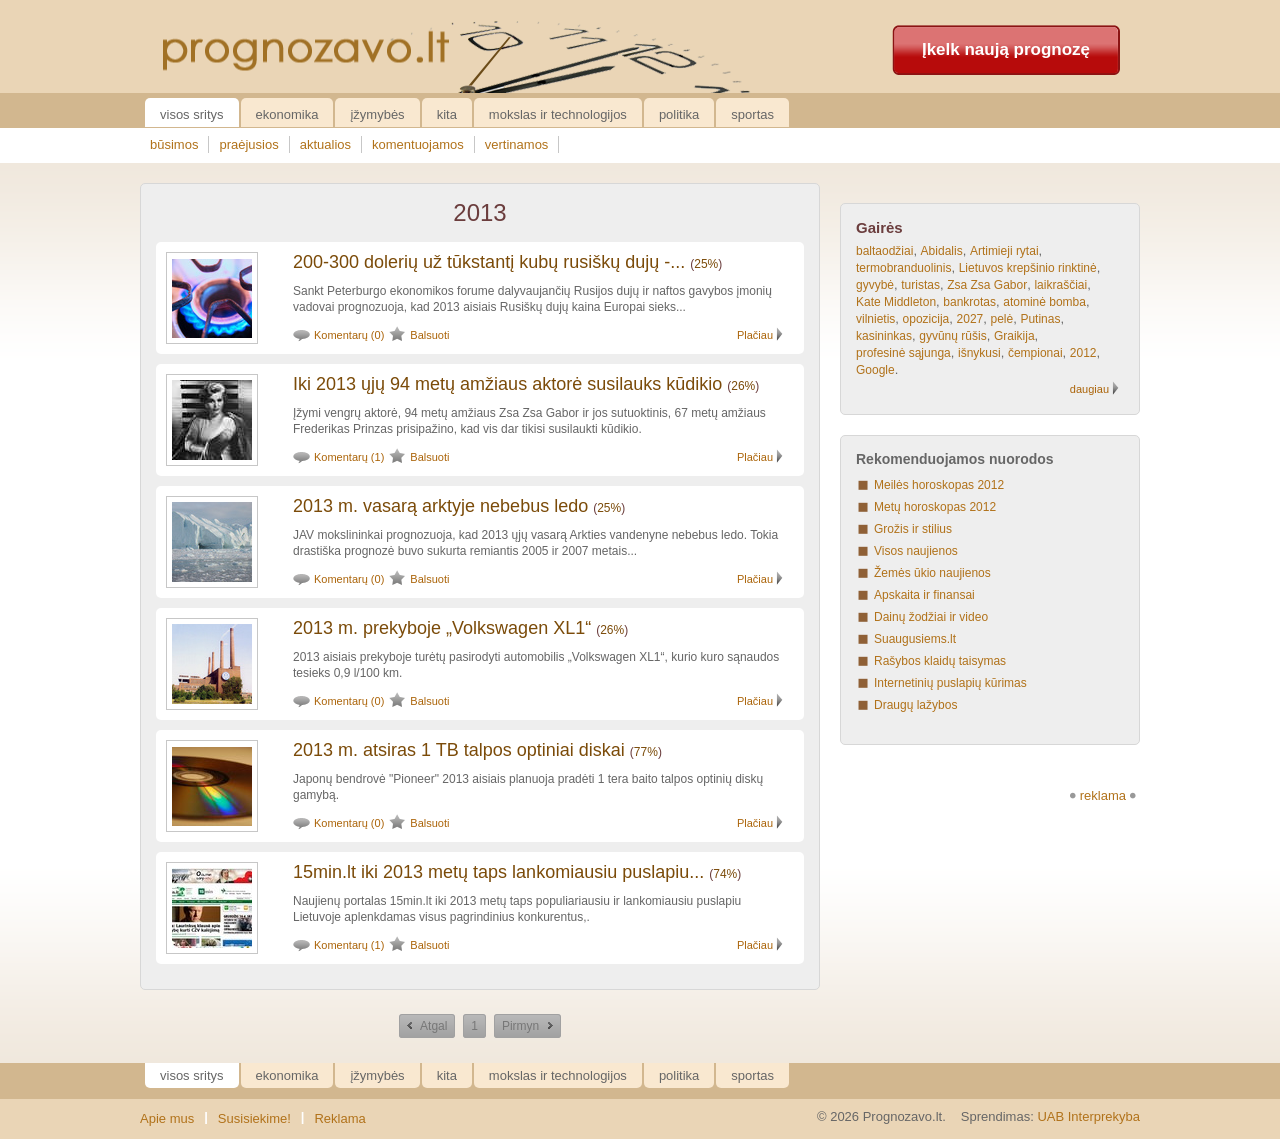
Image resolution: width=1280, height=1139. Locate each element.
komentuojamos (418, 144)
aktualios (325, 144)
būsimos (174, 144)
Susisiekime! (254, 1118)
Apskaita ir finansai (924, 595)
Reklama (339, 1118)
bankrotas (969, 302)
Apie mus (167, 1118)
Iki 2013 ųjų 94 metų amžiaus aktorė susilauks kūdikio (507, 384)
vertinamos (517, 144)
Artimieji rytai (1004, 251)
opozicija (926, 319)
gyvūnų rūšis (952, 336)
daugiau (1089, 389)
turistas (920, 285)
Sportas (752, 114)
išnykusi (979, 353)
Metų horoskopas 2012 (935, 507)
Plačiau (755, 335)
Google (875, 370)
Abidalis (942, 251)
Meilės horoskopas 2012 (939, 485)
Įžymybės (377, 114)
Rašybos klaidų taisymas (940, 661)
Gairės (879, 227)
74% (725, 874)
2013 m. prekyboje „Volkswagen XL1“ (442, 628)
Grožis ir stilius (913, 529)
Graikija (1014, 336)
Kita (447, 114)
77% (646, 752)
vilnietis (875, 319)
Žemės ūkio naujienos (932, 573)
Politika (679, 114)
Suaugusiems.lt (915, 639)
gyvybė (875, 285)
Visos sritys (192, 114)
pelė (1001, 319)
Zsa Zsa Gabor (987, 285)
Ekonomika (287, 114)
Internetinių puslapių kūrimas (950, 683)
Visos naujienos (916, 551)
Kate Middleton (896, 302)
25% (706, 264)
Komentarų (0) (349, 335)
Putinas (1040, 319)
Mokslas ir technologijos (558, 114)
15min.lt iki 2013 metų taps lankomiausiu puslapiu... (498, 872)
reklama (1103, 795)
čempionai (1035, 353)
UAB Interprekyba (1088, 1116)
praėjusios (248, 144)
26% (743, 386)
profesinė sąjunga (903, 353)
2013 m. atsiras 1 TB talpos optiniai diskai (459, 750)
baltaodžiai (884, 251)
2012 (1083, 353)
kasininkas (884, 336)
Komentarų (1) (349, 457)
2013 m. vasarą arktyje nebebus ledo (440, 506)
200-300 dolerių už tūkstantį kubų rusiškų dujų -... (489, 262)
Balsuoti (429, 335)
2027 (970, 319)
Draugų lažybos (915, 705)
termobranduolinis (903, 268)
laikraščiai (1060, 285)
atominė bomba (1044, 302)
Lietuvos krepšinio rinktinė (1028, 268)
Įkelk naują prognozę (1006, 49)
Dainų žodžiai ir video (931, 617)
